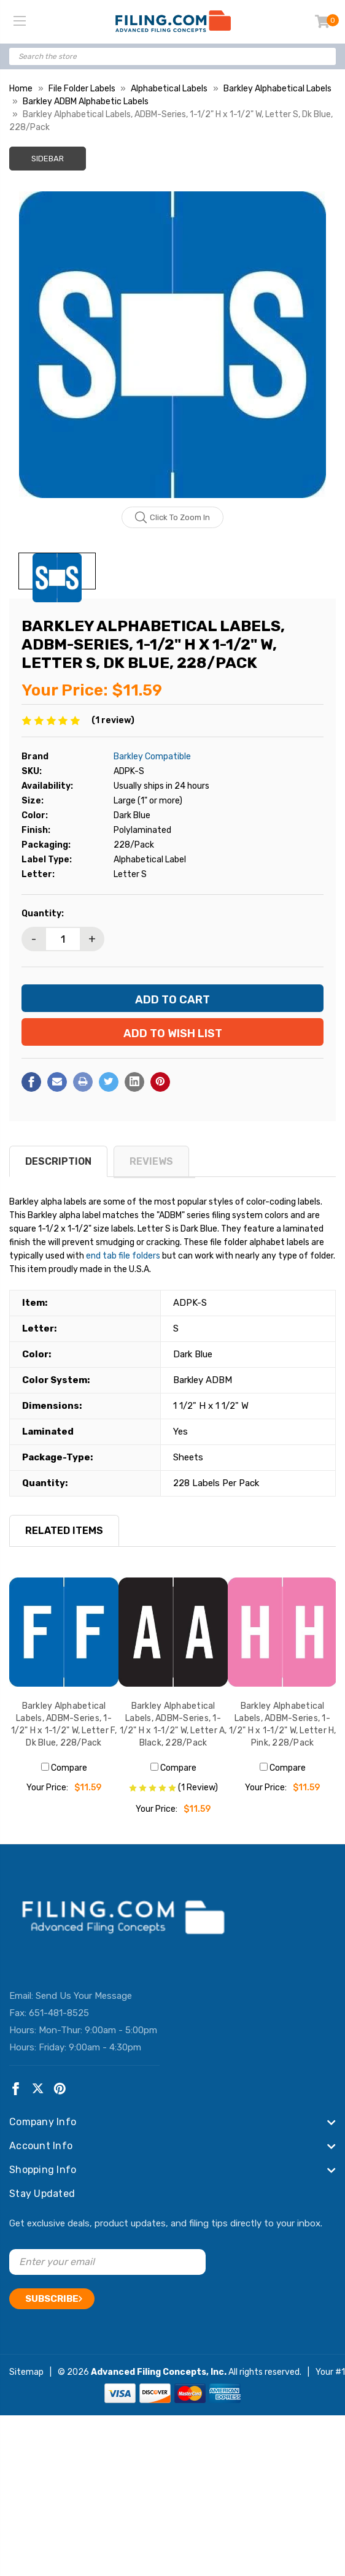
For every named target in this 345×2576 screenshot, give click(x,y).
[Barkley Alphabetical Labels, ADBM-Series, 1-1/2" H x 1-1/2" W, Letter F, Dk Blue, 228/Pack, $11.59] (63, 1632)
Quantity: (42, 913)
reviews (151, 1161)
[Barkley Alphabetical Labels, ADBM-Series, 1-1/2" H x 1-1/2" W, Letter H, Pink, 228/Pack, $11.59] (282, 1632)
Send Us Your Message (84, 1995)
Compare (64, 1768)
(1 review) (112, 720)
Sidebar (47, 158)
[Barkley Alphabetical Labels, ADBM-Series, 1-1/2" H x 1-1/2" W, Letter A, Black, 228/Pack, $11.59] (173, 1632)
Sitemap (26, 2372)
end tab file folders (123, 1256)
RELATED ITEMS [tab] (64, 1530)
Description (58, 1161)
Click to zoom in (173, 518)
